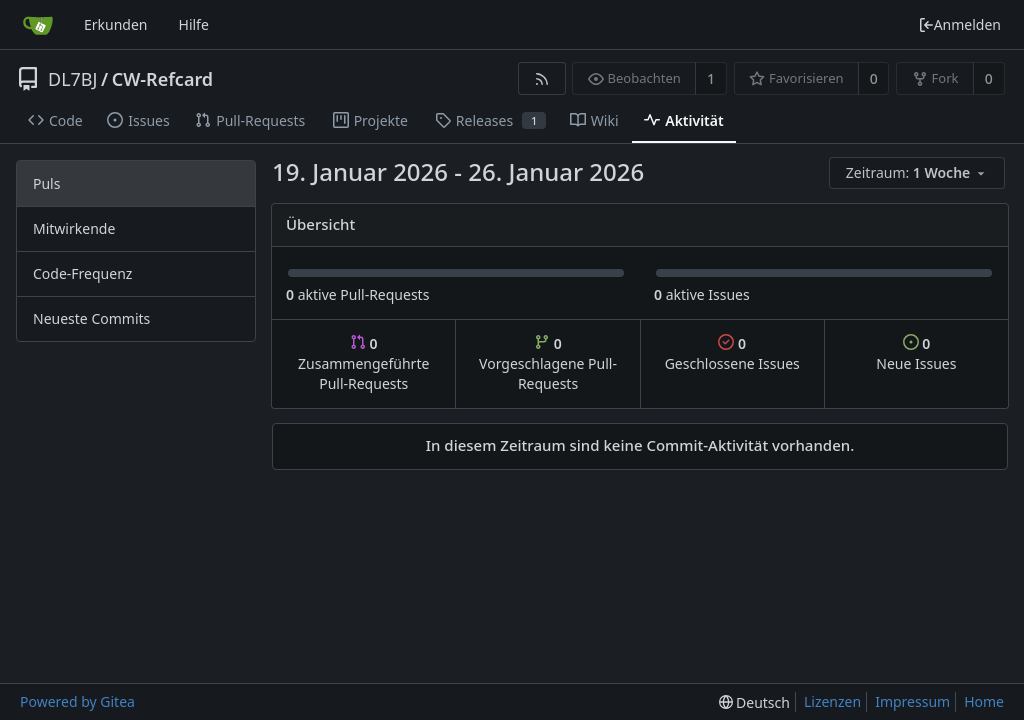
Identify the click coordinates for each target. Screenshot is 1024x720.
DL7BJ (72, 79)
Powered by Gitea (77, 701)
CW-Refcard (162, 79)
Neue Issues (916, 353)
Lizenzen (832, 701)
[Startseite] (38, 25)
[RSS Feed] (541, 78)
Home (984, 701)
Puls (46, 183)
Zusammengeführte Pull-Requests (363, 363)
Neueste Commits (91, 318)
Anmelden (959, 24)
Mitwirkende (74, 228)
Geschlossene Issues (732, 353)
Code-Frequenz (82, 273)
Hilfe (194, 24)
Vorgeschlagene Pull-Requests (548, 363)
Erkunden (116, 24)
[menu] (918, 173)
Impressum (912, 701)
